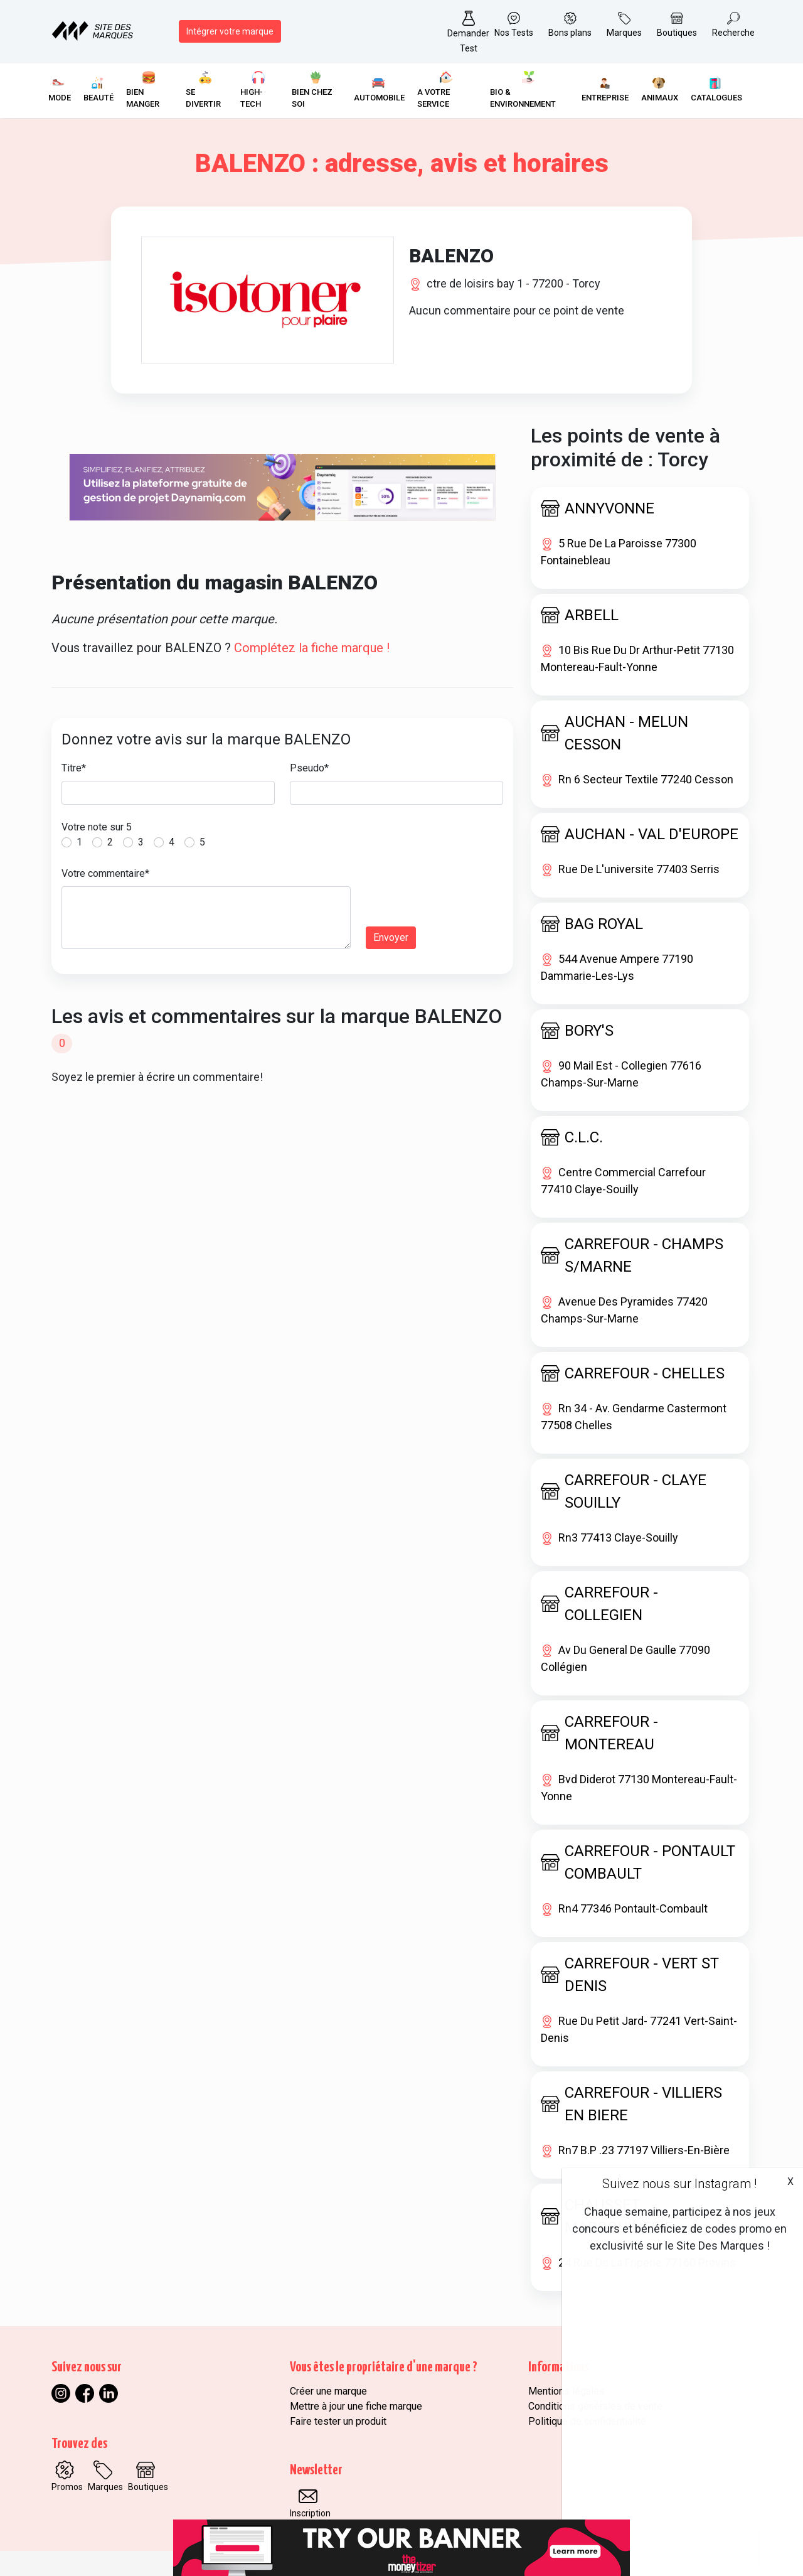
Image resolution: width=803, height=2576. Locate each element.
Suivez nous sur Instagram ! (679, 2183)
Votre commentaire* (105, 873)
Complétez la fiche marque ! (312, 647)
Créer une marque (328, 2391)
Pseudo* (309, 768)
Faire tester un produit (338, 2421)
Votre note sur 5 (96, 827)
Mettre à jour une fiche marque (356, 2406)
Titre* (73, 768)
